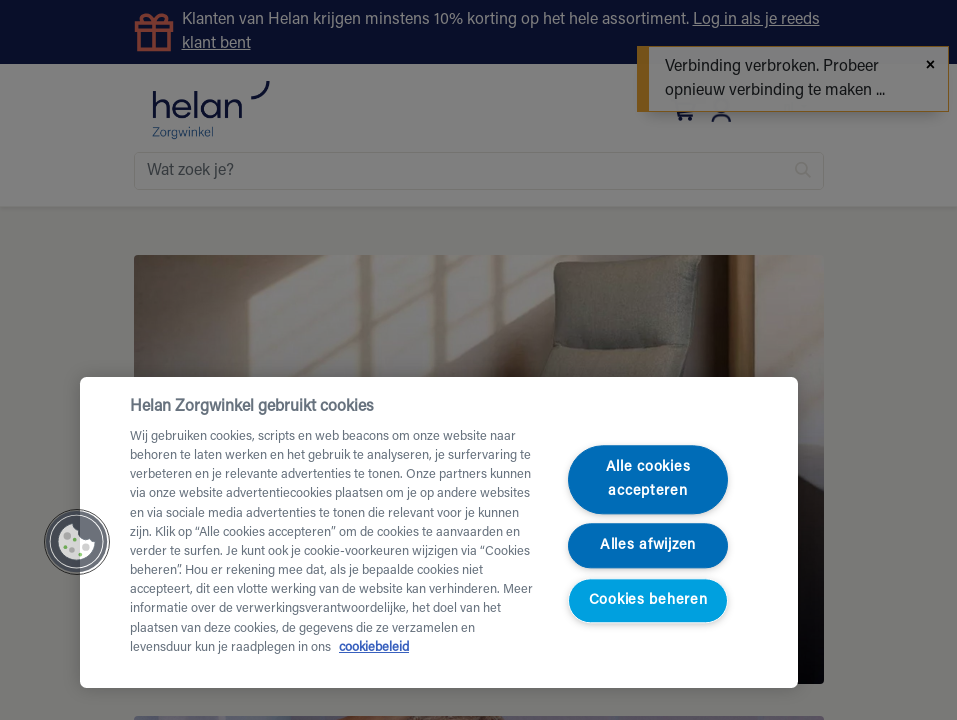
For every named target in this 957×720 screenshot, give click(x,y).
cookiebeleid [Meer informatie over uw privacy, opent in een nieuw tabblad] (374, 648)
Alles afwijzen (648, 545)
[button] (77, 542)
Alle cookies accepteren (648, 480)
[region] (439, 532)
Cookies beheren (648, 600)
